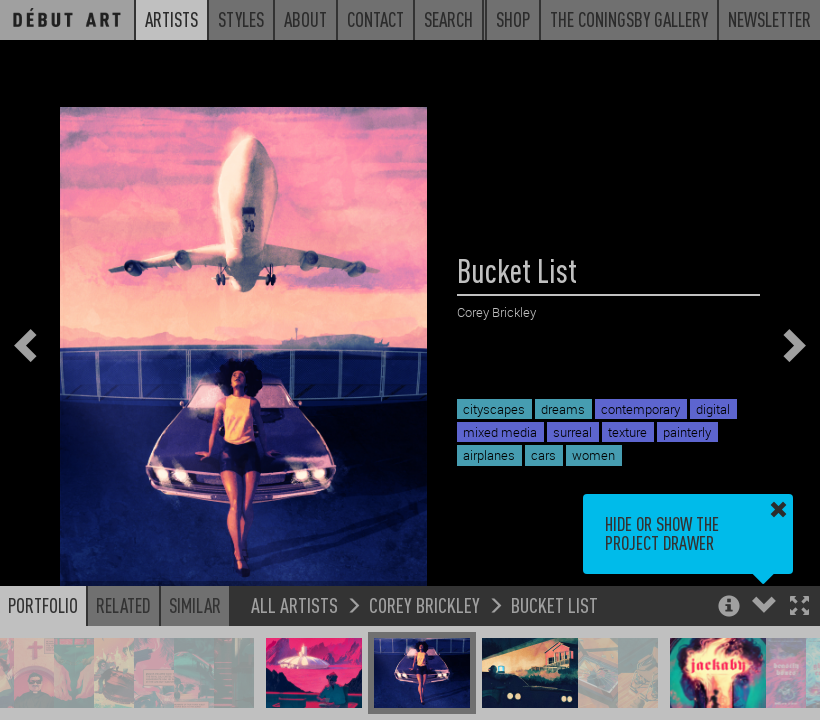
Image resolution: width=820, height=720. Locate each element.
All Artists (294, 604)
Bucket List (554, 604)
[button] (799, 607)
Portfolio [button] (43, 605)
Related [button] (123, 605)
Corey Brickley (424, 604)
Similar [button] (195, 605)
